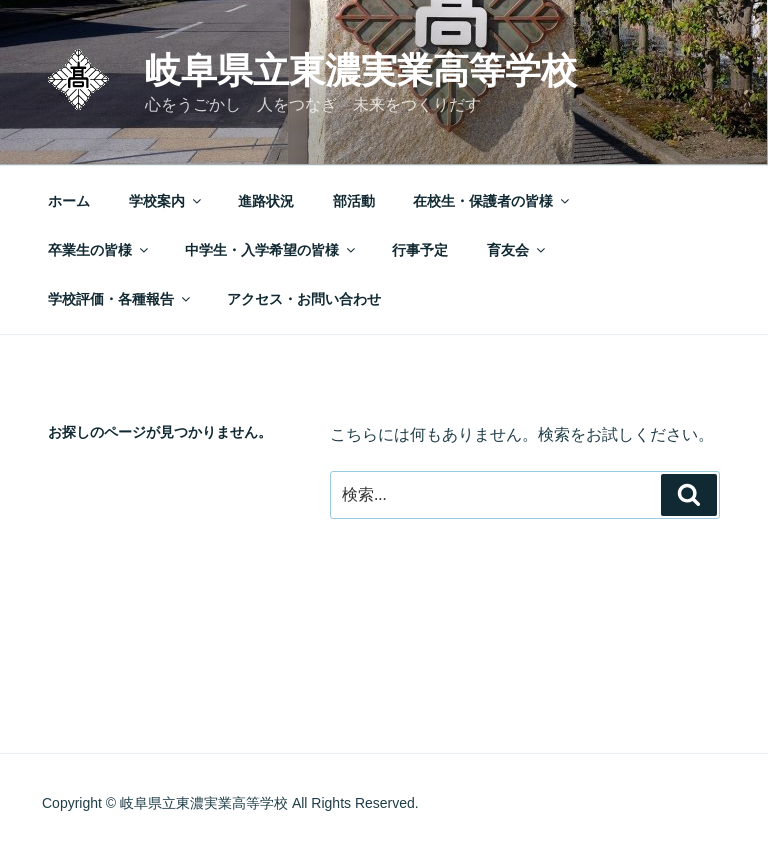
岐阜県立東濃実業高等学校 (361, 70)
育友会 (517, 250)
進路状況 (266, 201)
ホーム (69, 201)
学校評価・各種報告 (120, 299)
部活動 (354, 201)
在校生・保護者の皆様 (492, 201)
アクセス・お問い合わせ (304, 299)
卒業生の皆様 (99, 250)
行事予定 (420, 250)
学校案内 (166, 201)
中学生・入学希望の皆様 (271, 250)
